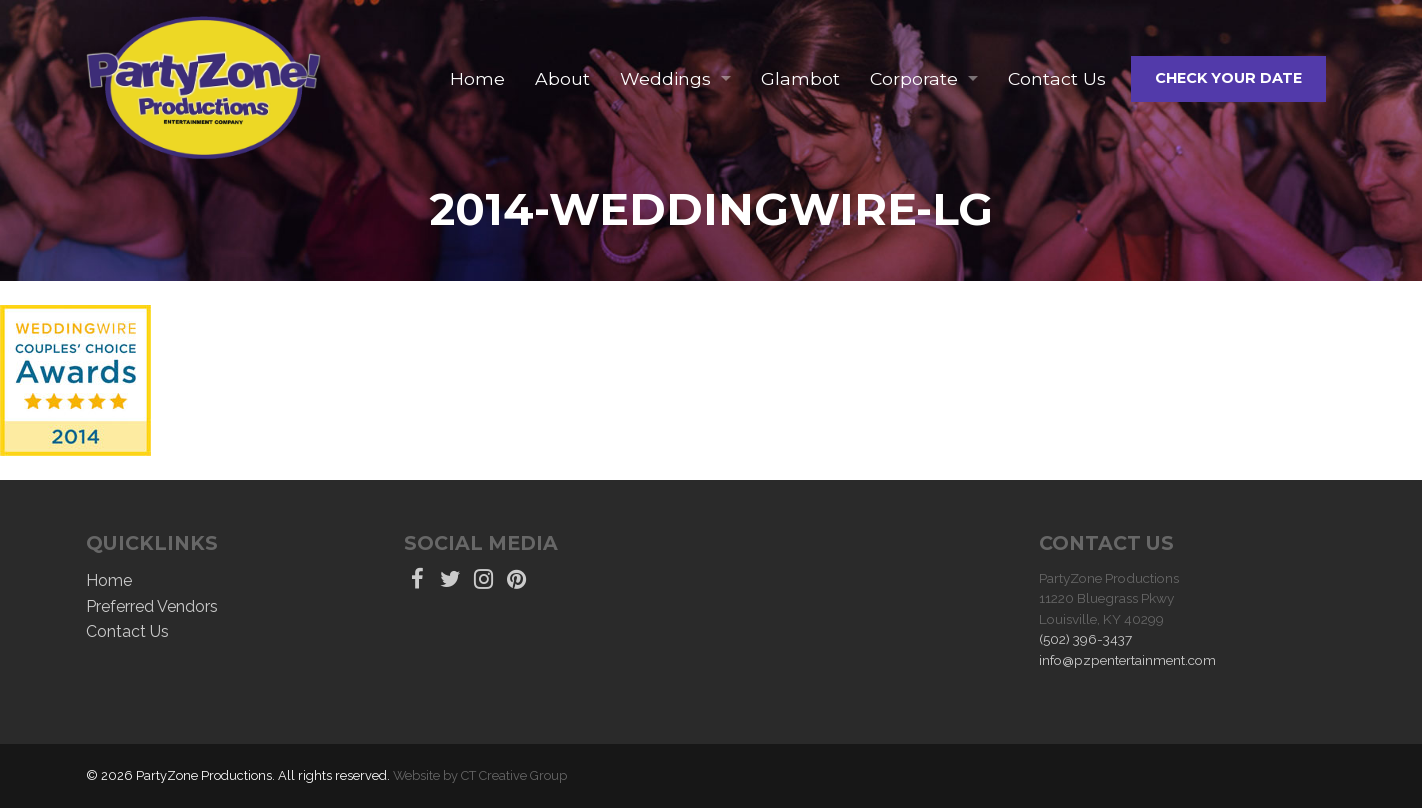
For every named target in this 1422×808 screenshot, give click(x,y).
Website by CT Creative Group (480, 775)
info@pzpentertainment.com (1127, 660)
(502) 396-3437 (1085, 639)
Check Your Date (1228, 78)
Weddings (665, 78)
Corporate (914, 78)
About (562, 78)
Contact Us (1057, 78)
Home (477, 78)
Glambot (800, 78)
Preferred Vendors (152, 606)
